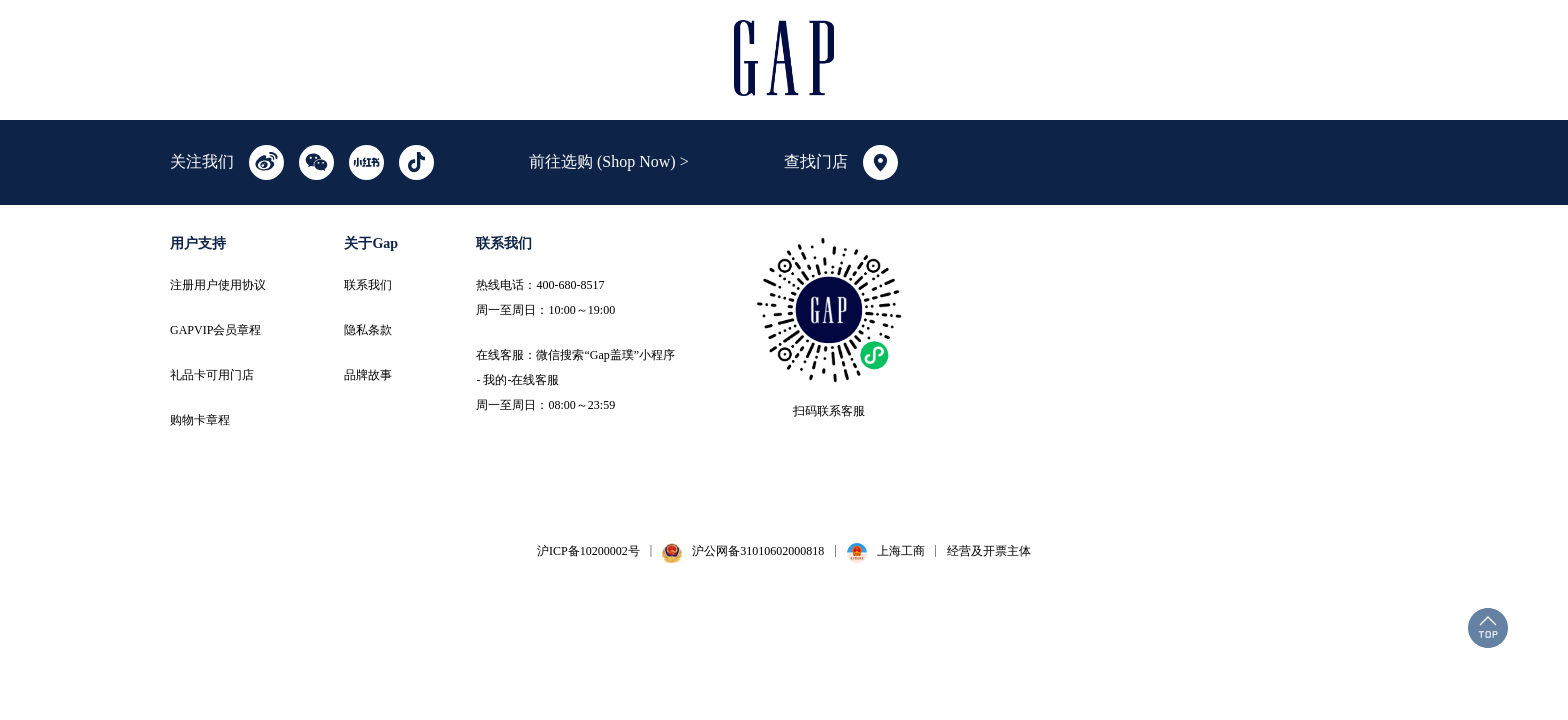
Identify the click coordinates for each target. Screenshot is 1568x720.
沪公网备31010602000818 (758, 551)
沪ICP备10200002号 (588, 551)
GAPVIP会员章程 (215, 330)
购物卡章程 (200, 420)
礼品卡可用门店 (212, 375)
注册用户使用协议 (218, 285)
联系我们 (368, 285)
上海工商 (901, 551)
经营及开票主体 (989, 551)
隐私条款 (368, 330)
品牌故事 (368, 375)
